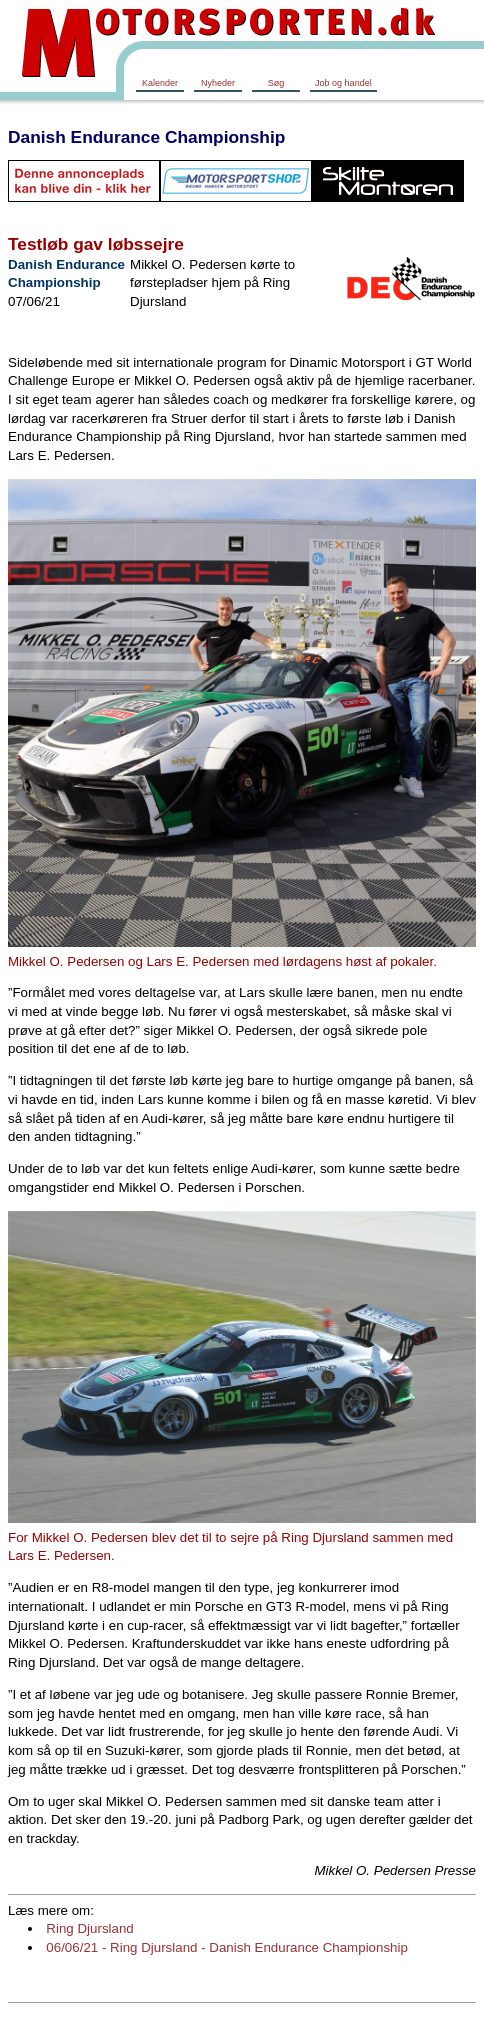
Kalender (160, 83)
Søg (276, 83)
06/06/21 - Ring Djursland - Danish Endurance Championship (227, 1947)
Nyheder (218, 83)
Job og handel (343, 83)
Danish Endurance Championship (146, 137)
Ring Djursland (89, 1928)
